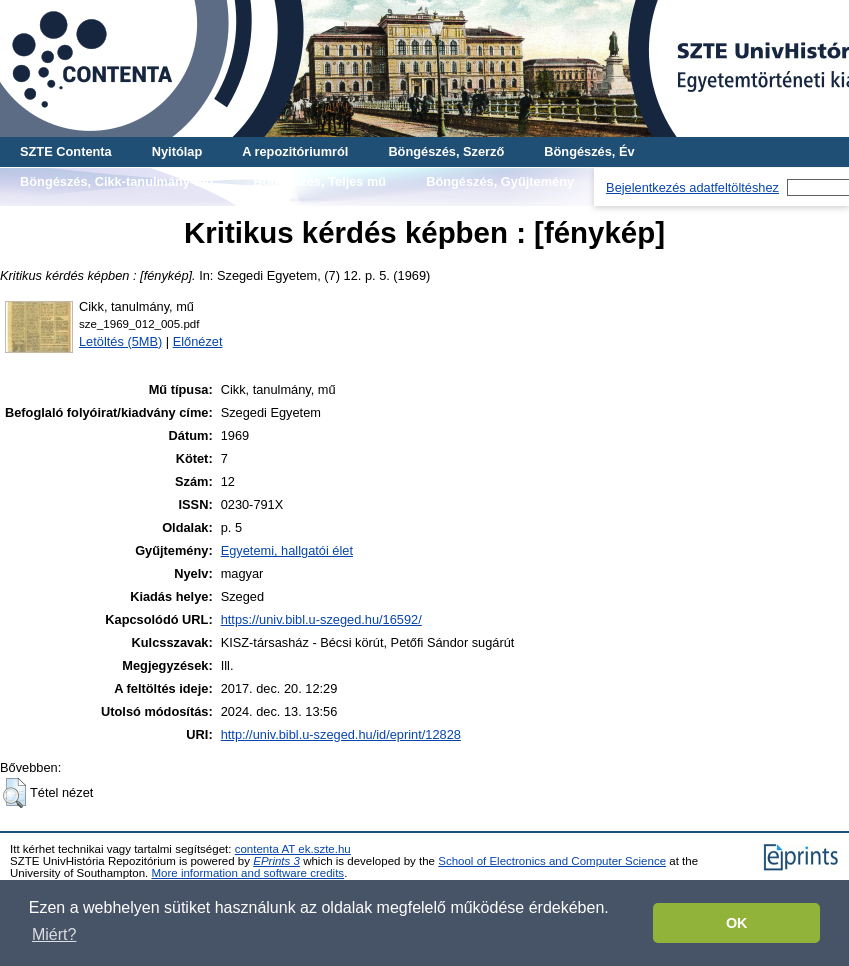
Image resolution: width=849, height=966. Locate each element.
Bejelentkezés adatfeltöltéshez (692, 187)
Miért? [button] (54, 934)
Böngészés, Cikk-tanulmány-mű (116, 181)
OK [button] (737, 923)
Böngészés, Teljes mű (319, 181)
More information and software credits (247, 873)
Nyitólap (177, 151)
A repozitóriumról (295, 151)
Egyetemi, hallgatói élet (287, 550)
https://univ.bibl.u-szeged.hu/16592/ (321, 619)
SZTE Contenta (66, 151)
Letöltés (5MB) (120, 341)
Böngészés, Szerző (446, 151)
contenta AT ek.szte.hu (293, 849)
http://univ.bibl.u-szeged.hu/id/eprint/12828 (341, 734)
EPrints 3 (276, 861)
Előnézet (198, 341)
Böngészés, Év (589, 151)
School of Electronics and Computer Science (552, 861)
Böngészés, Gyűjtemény (500, 181)
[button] (14, 793)
